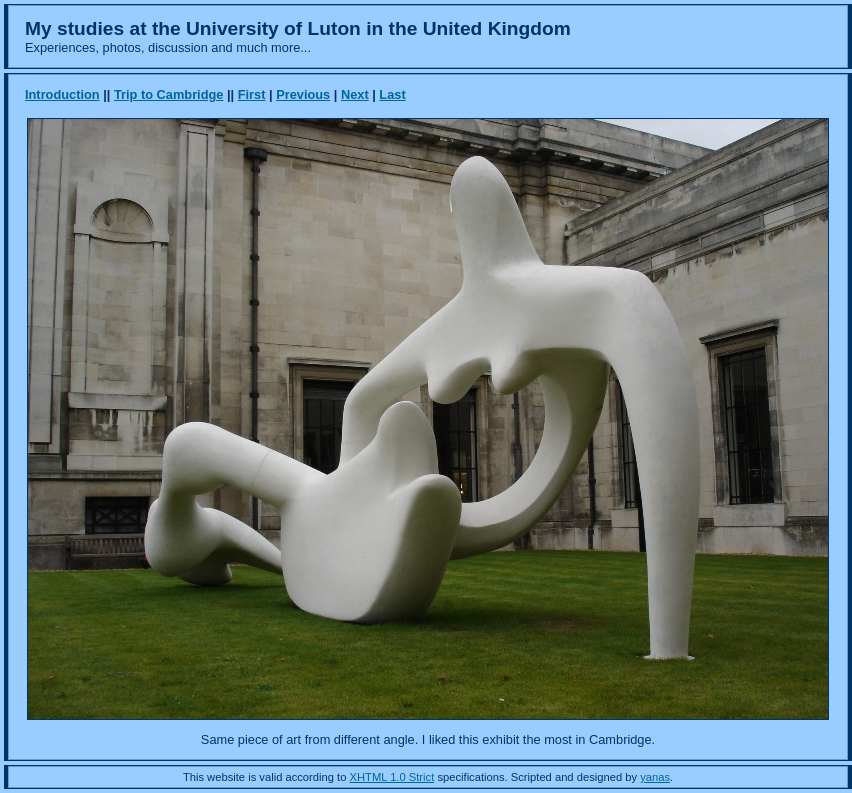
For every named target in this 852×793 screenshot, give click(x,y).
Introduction (62, 94)
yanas (655, 777)
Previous (303, 94)
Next (355, 94)
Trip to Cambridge (169, 94)
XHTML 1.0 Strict (392, 777)
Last (392, 94)
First (252, 94)
